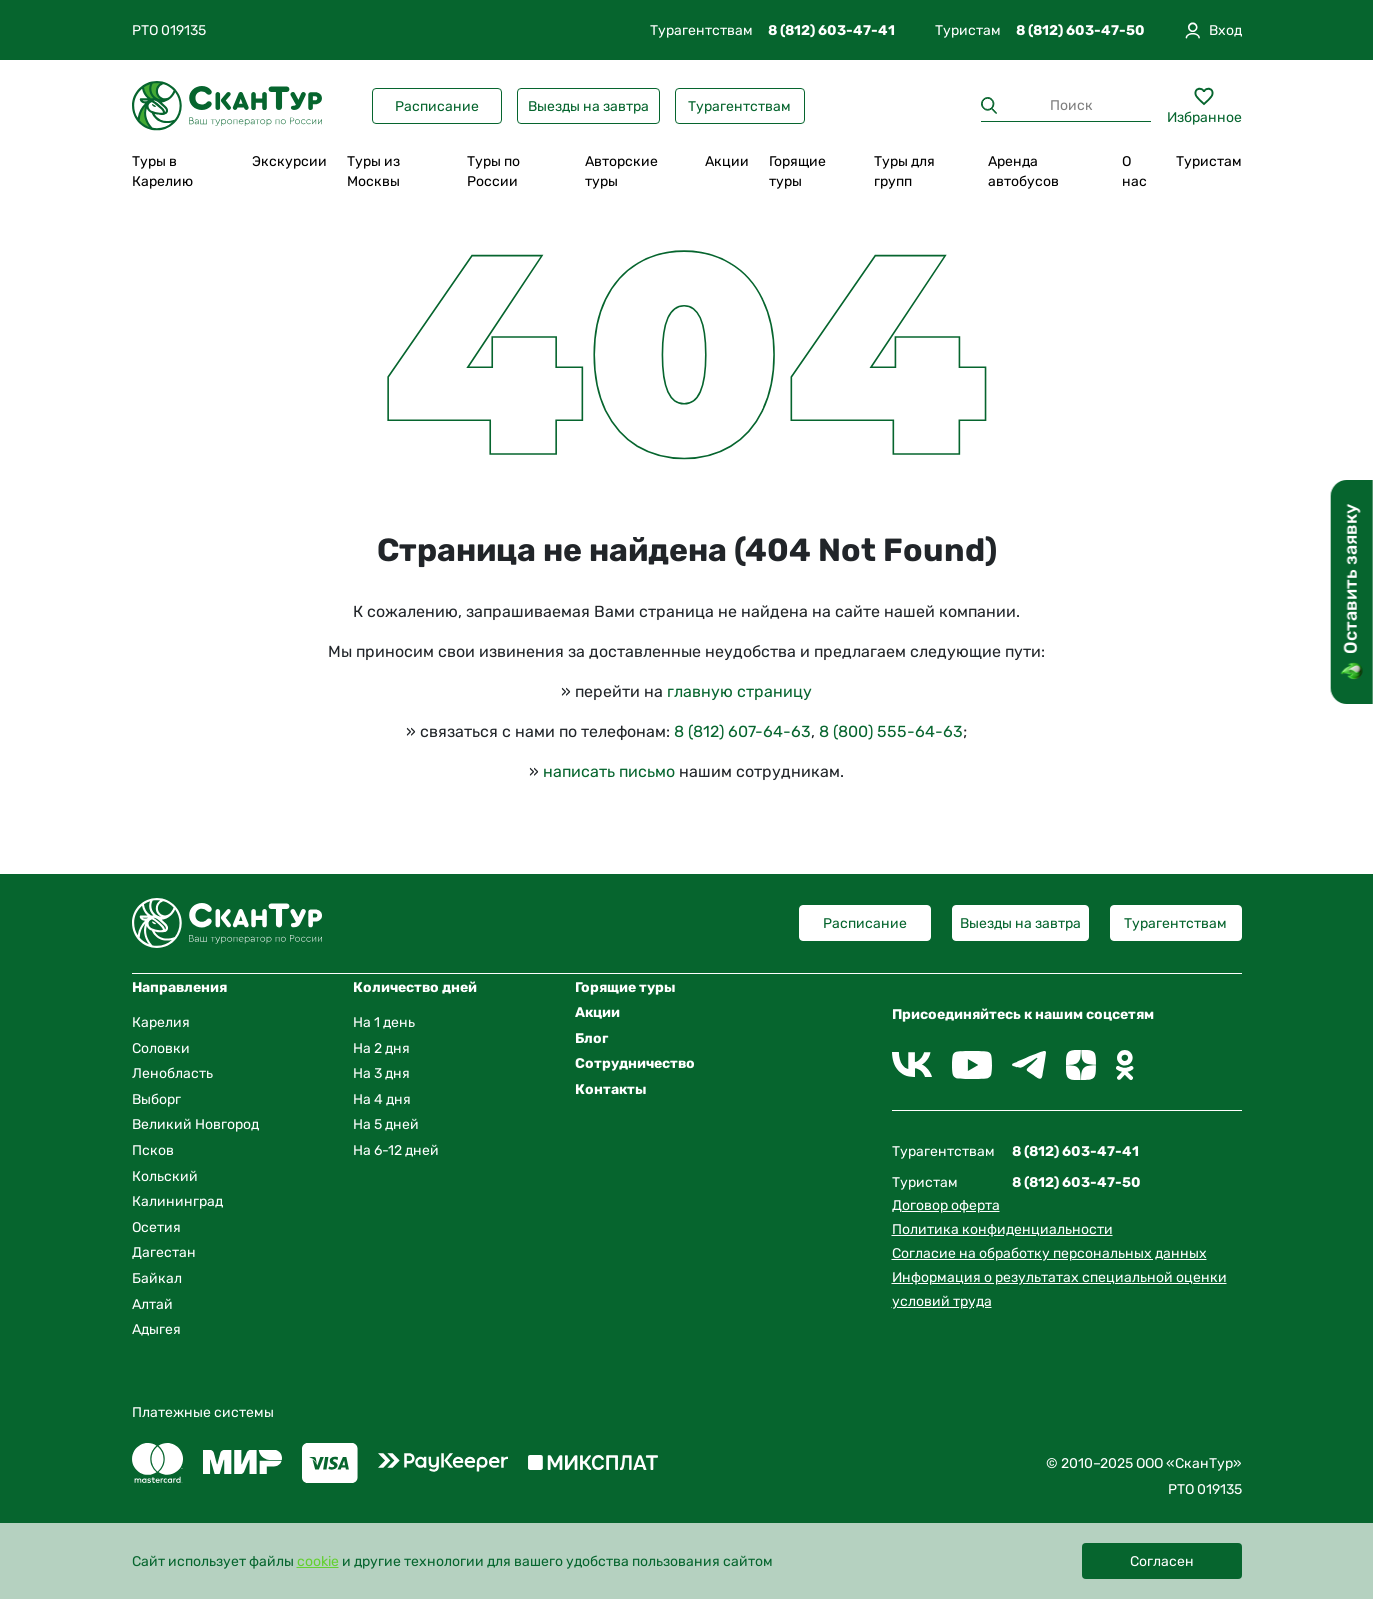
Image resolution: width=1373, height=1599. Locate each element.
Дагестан (164, 1252)
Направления (179, 987)
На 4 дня (382, 1099)
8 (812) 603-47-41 (831, 30)
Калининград (177, 1201)
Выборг (156, 1099)
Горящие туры (797, 171)
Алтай (152, 1304)
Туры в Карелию (162, 171)
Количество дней (415, 987)
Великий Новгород (195, 1124)
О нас (1134, 171)
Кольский (165, 1176)
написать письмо (609, 771)
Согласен (1162, 1561)
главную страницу (739, 691)
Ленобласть (172, 1073)
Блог (591, 1038)
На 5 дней (386, 1124)
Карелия (161, 1022)
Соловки (161, 1048)
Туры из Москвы (373, 171)
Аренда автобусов (1023, 171)
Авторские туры (621, 171)
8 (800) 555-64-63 (891, 731)
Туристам (1209, 161)
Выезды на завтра (588, 106)
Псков (153, 1150)
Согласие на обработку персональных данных (1049, 1253)
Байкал (157, 1278)
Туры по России (493, 171)
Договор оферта (946, 1205)
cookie (318, 1561)
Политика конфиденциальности (1002, 1229)
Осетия (156, 1227)
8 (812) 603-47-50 (1080, 30)
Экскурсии (289, 161)
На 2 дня (381, 1048)
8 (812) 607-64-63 (742, 731)
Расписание (437, 106)
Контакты (611, 1089)
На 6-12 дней (396, 1150)
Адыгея (156, 1329)
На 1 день (384, 1022)
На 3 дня (381, 1073)
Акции (727, 161)
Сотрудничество (635, 1063)
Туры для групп (904, 171)
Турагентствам (739, 106)
